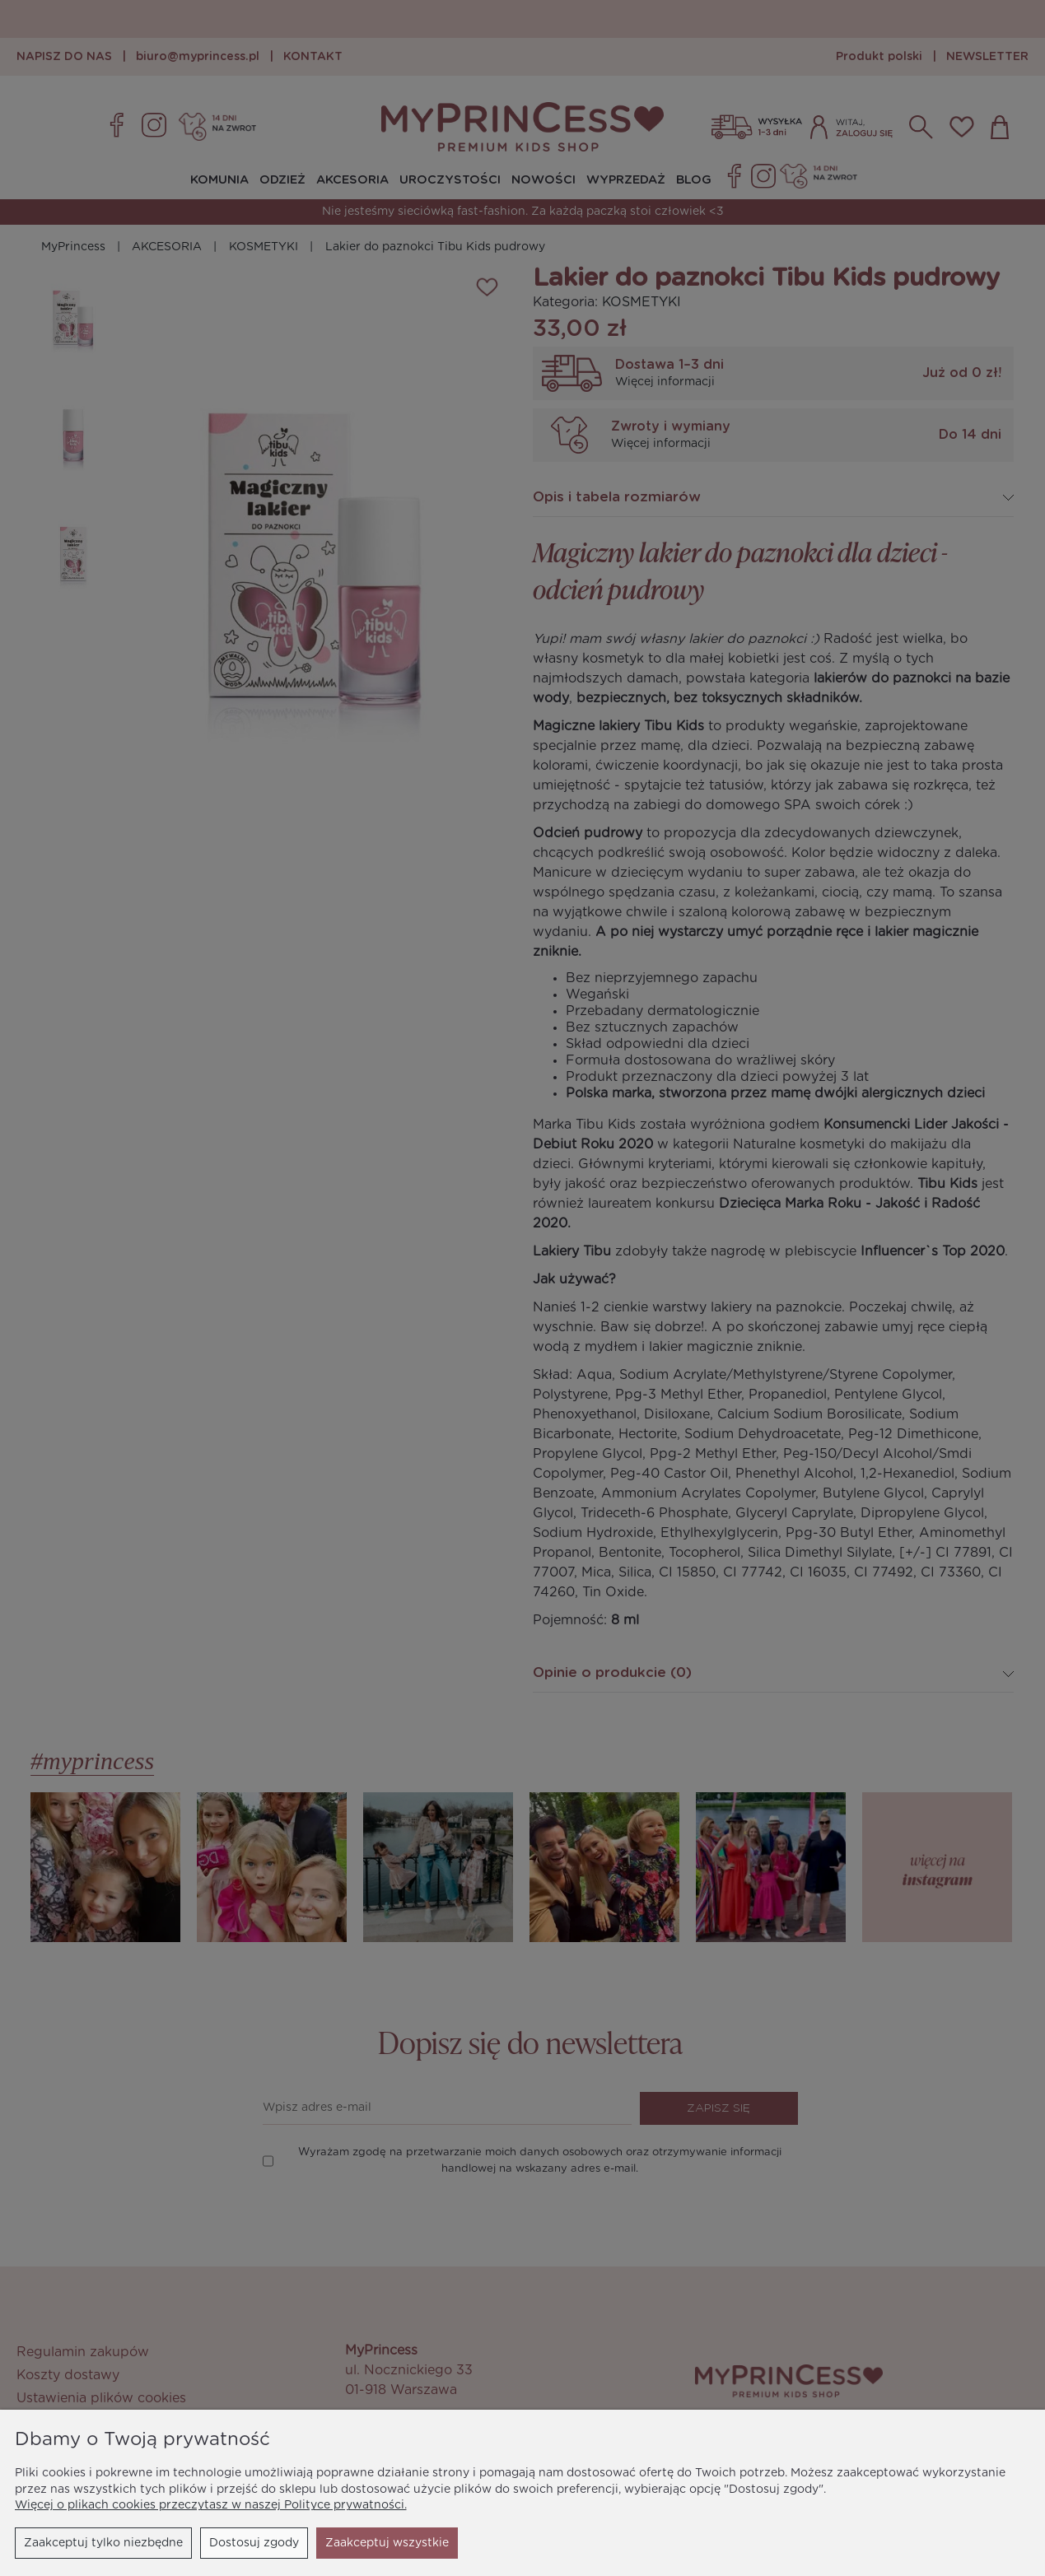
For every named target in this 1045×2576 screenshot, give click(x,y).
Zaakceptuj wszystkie (387, 2543)
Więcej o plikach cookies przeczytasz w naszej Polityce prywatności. (211, 2505)
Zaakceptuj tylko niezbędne (103, 2543)
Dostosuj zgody (254, 2543)
